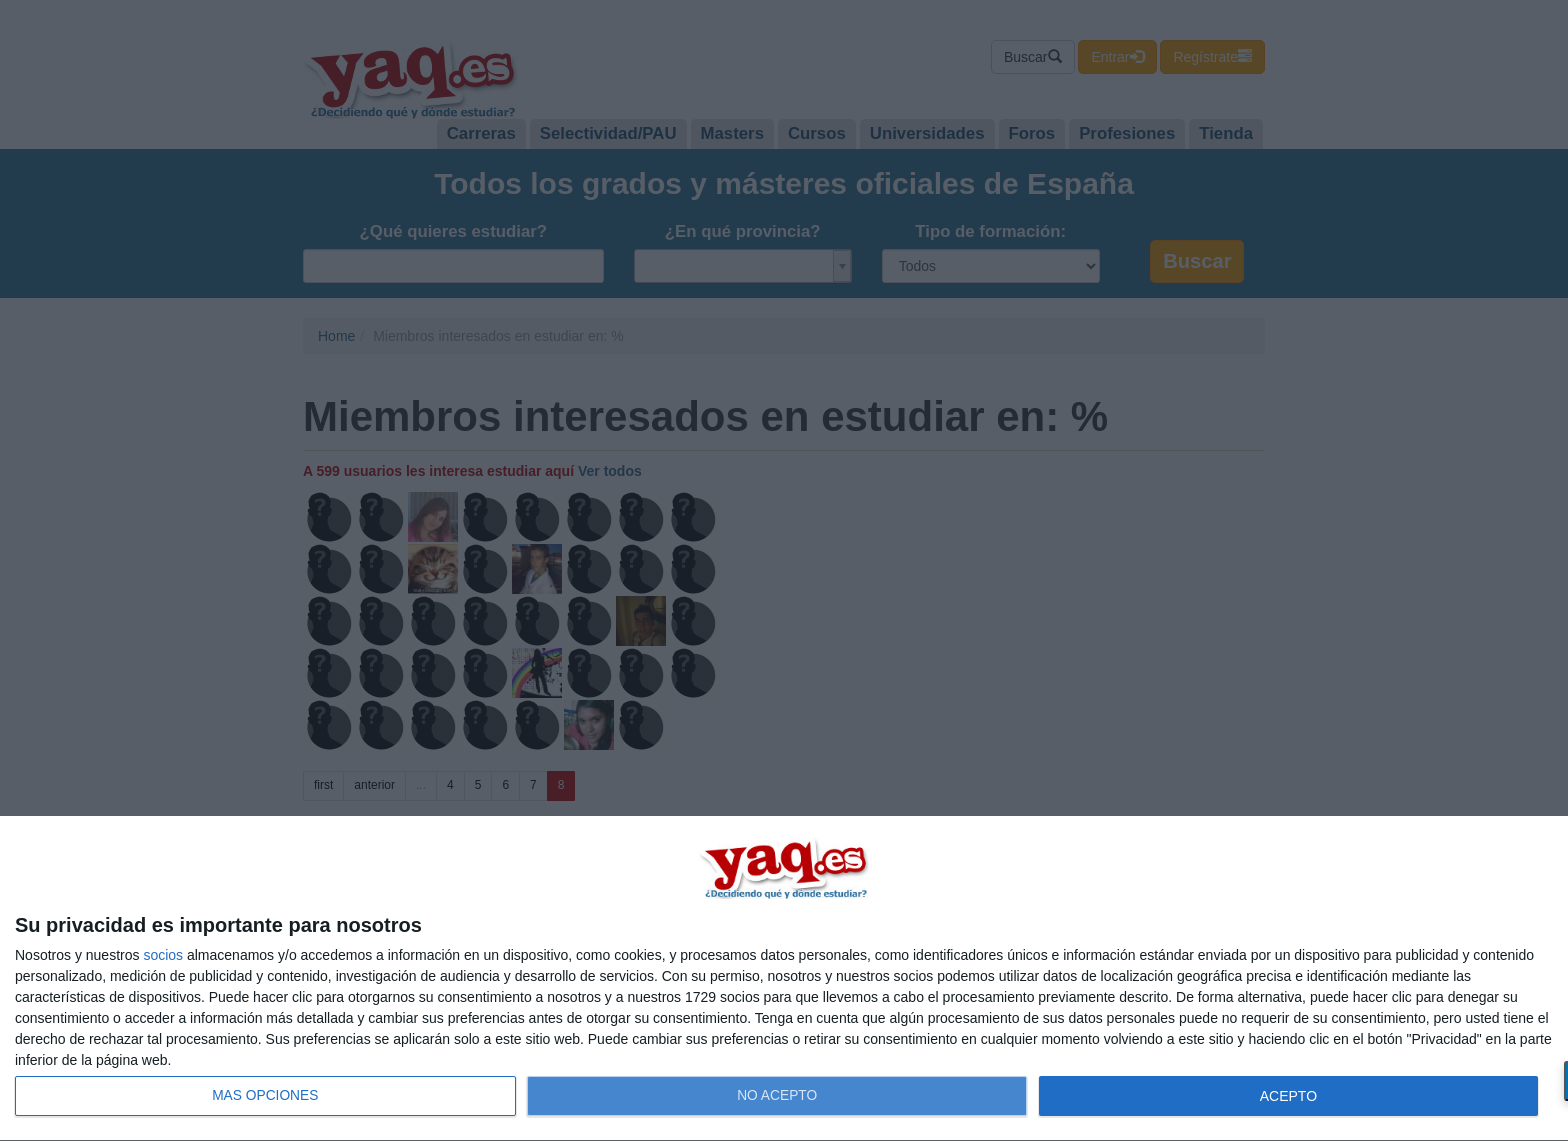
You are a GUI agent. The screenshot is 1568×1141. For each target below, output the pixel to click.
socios (163, 955)
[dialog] (784, 979)
